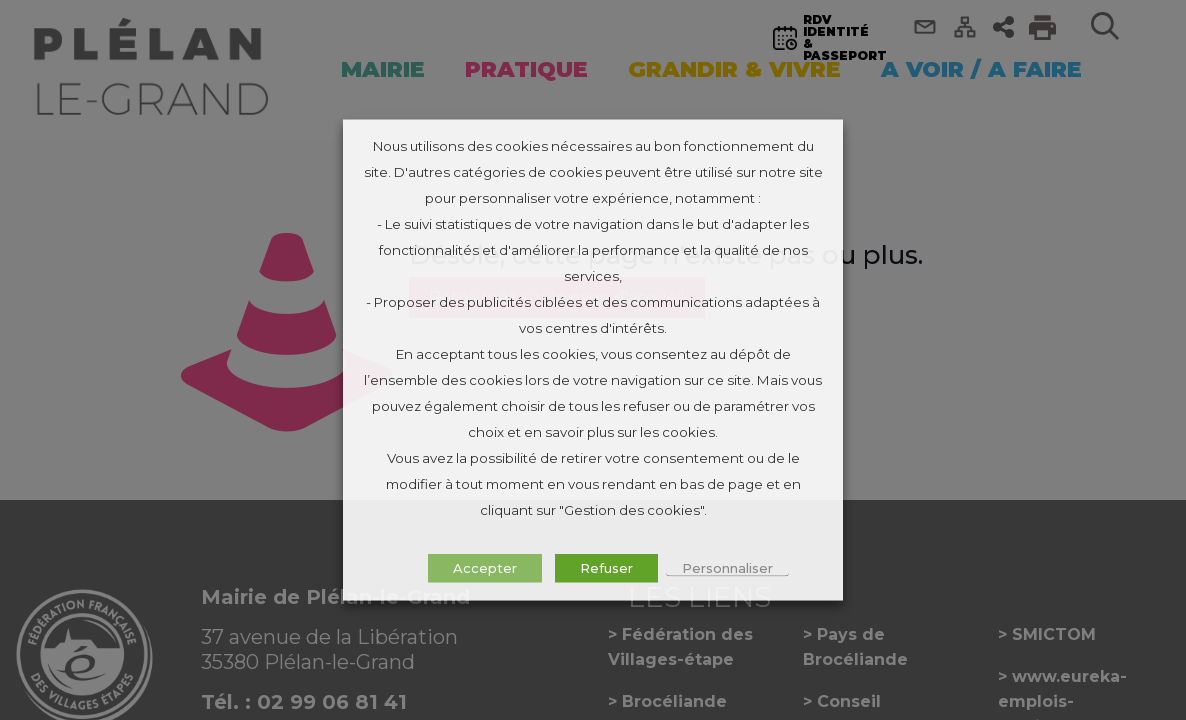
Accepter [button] (485, 568)
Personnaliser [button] (727, 568)
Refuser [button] (606, 568)
